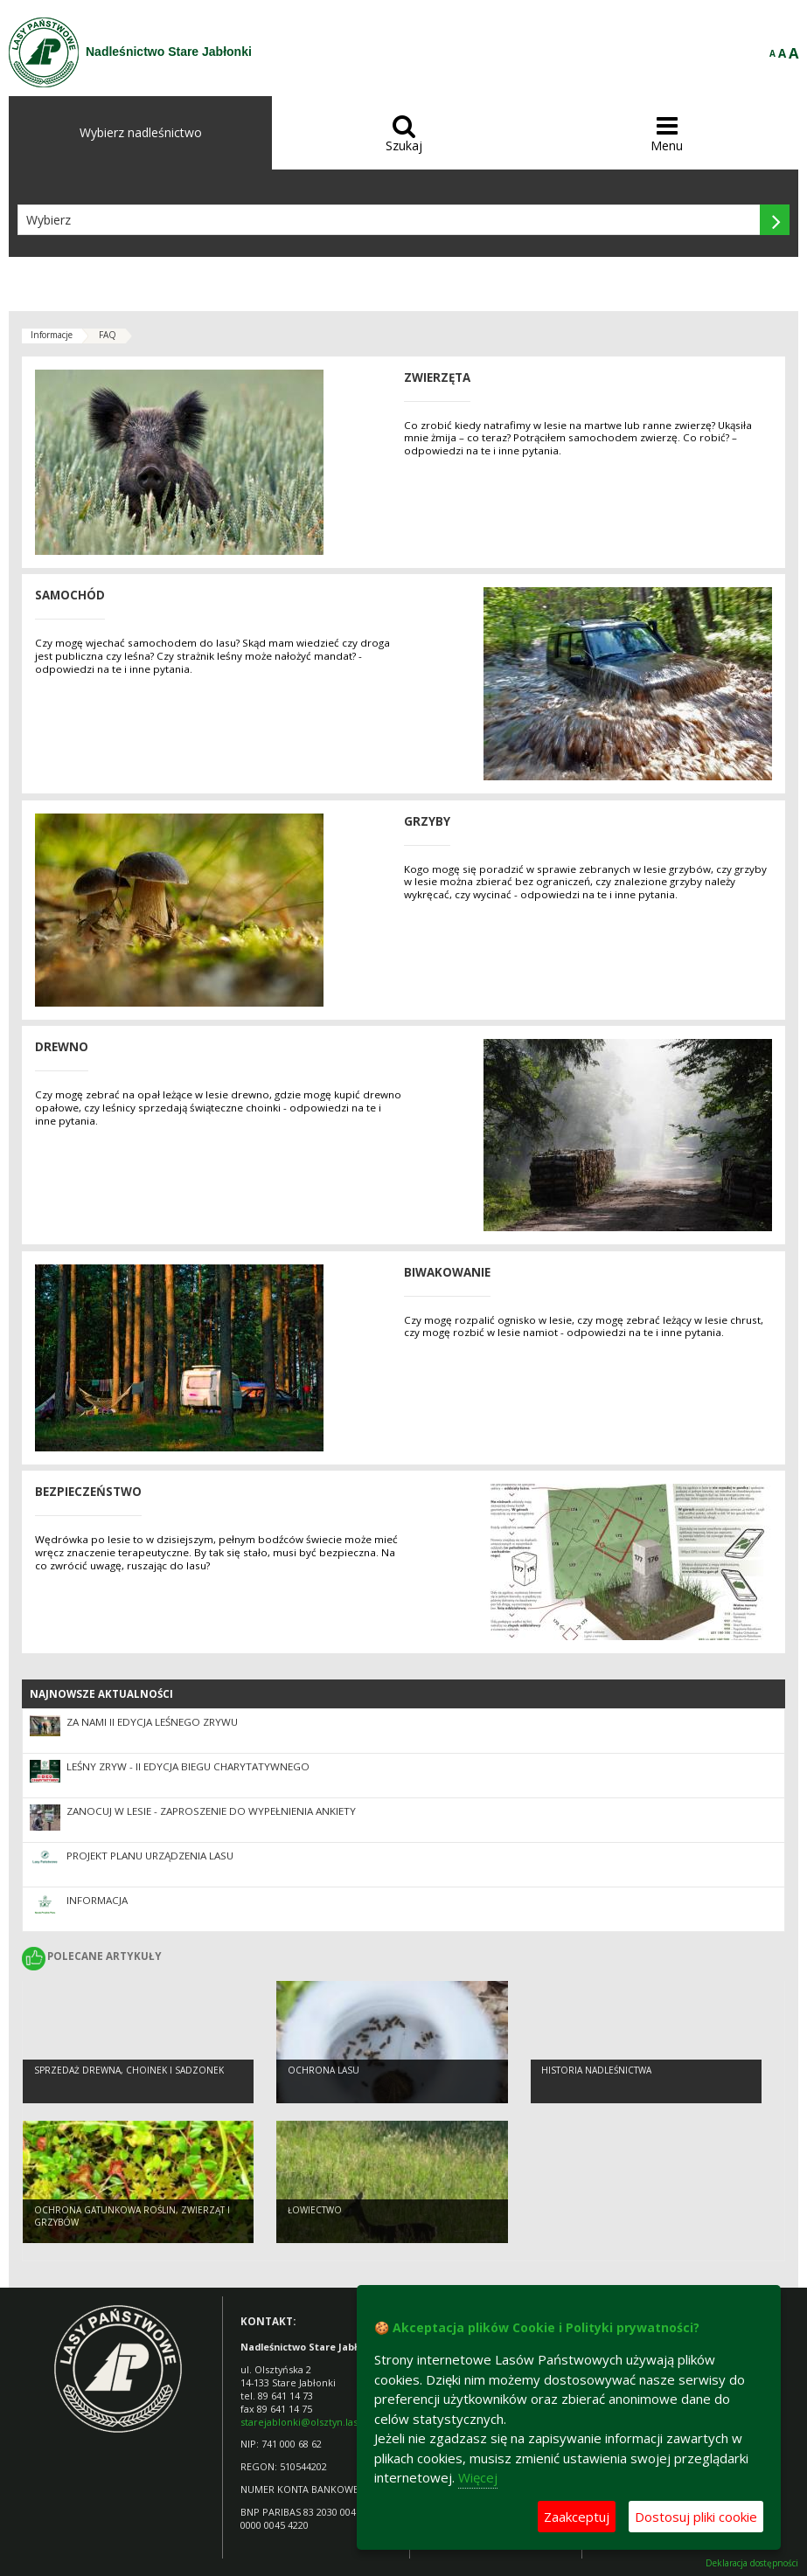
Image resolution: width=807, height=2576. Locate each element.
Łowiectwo (315, 2210)
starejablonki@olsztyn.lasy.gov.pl (316, 2421)
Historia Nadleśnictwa (596, 2070)
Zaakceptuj (576, 2516)
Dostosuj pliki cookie (696, 2516)
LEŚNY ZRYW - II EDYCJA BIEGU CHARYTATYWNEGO (188, 1766)
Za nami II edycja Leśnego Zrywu (152, 1721)
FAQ (107, 335)
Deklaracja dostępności (752, 2563)
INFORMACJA (97, 1900)
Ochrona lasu (323, 2070)
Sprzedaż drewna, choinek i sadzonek (129, 2070)
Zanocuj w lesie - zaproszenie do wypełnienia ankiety (211, 1811)
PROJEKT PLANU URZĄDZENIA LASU (149, 1855)
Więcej (477, 2477)
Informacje (52, 335)
